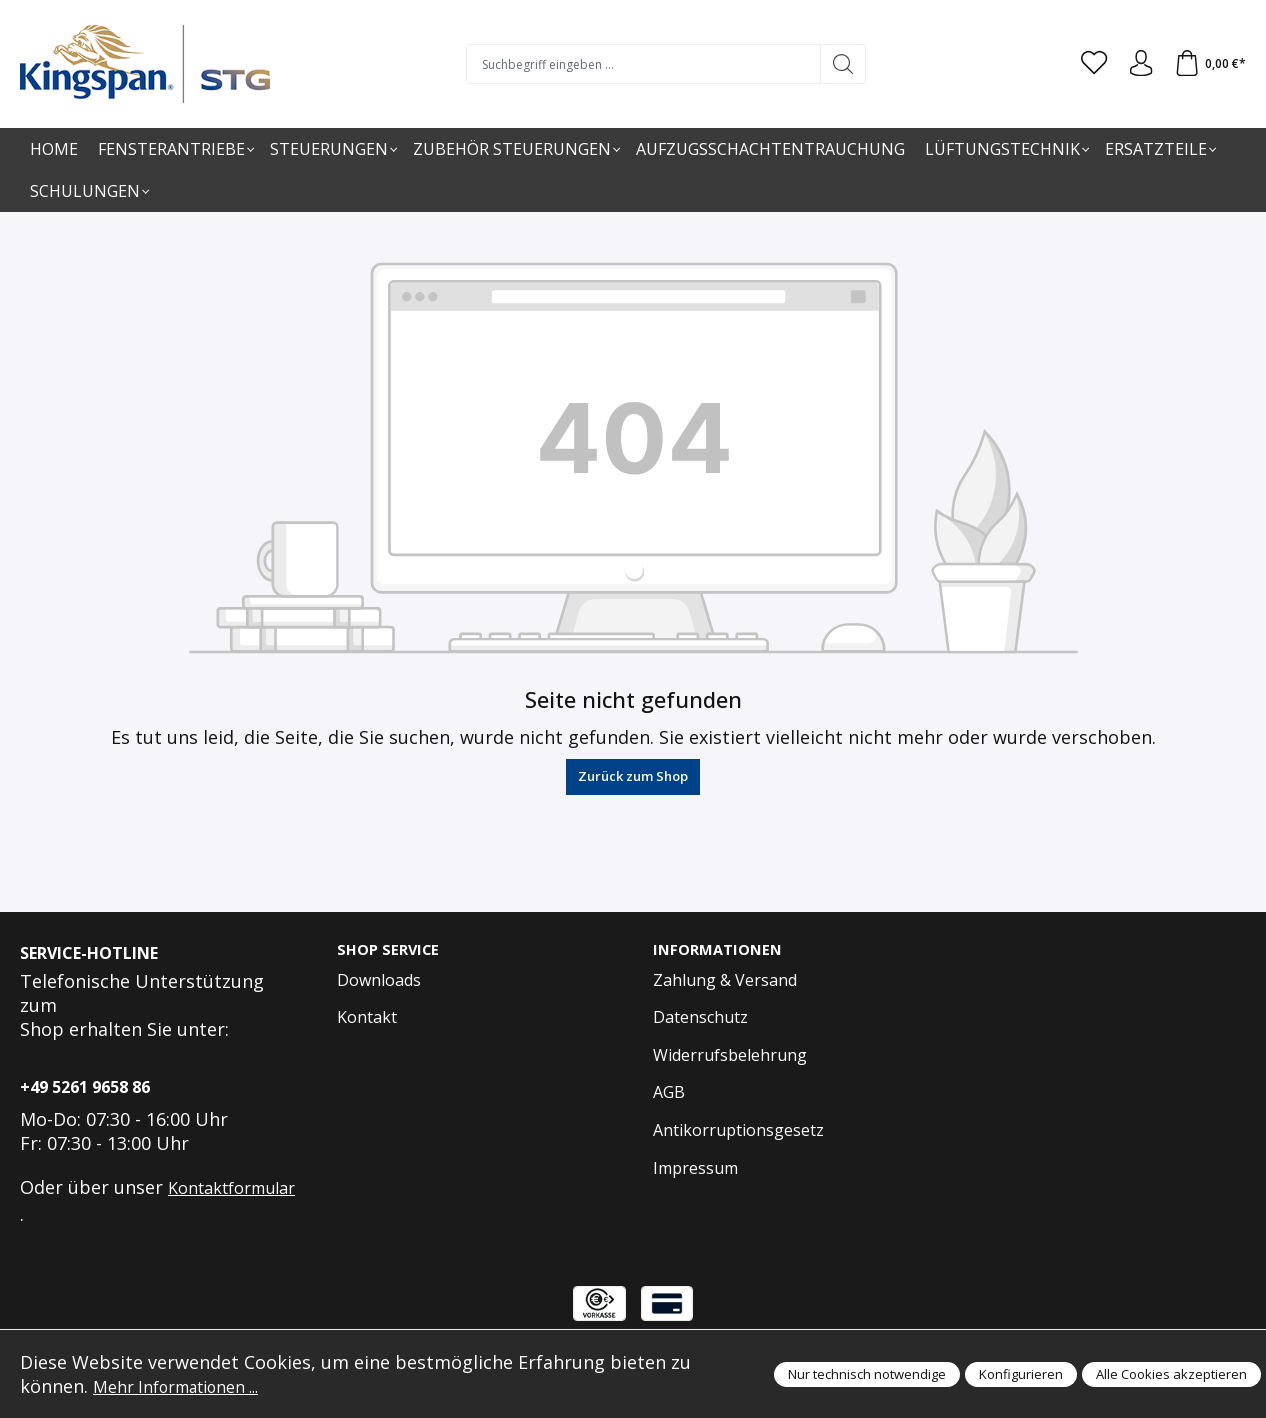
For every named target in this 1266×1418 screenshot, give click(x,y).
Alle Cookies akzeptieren (1171, 1374)
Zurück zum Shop (633, 776)
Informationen (722, 950)
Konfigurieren (1021, 1374)
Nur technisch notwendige (867, 1374)
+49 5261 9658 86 (85, 1087)
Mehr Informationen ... (189, 1386)
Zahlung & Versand (725, 981)
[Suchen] (837, 64)
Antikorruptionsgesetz (738, 1131)
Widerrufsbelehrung (730, 1056)
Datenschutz (700, 1019)
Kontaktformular (231, 1188)
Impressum (695, 1169)
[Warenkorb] (1208, 64)
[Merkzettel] (1085, 64)
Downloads (379, 981)
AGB (669, 1094)
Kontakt (367, 1019)
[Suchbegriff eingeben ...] (637, 64)
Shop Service (391, 950)
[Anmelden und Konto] (1135, 64)
